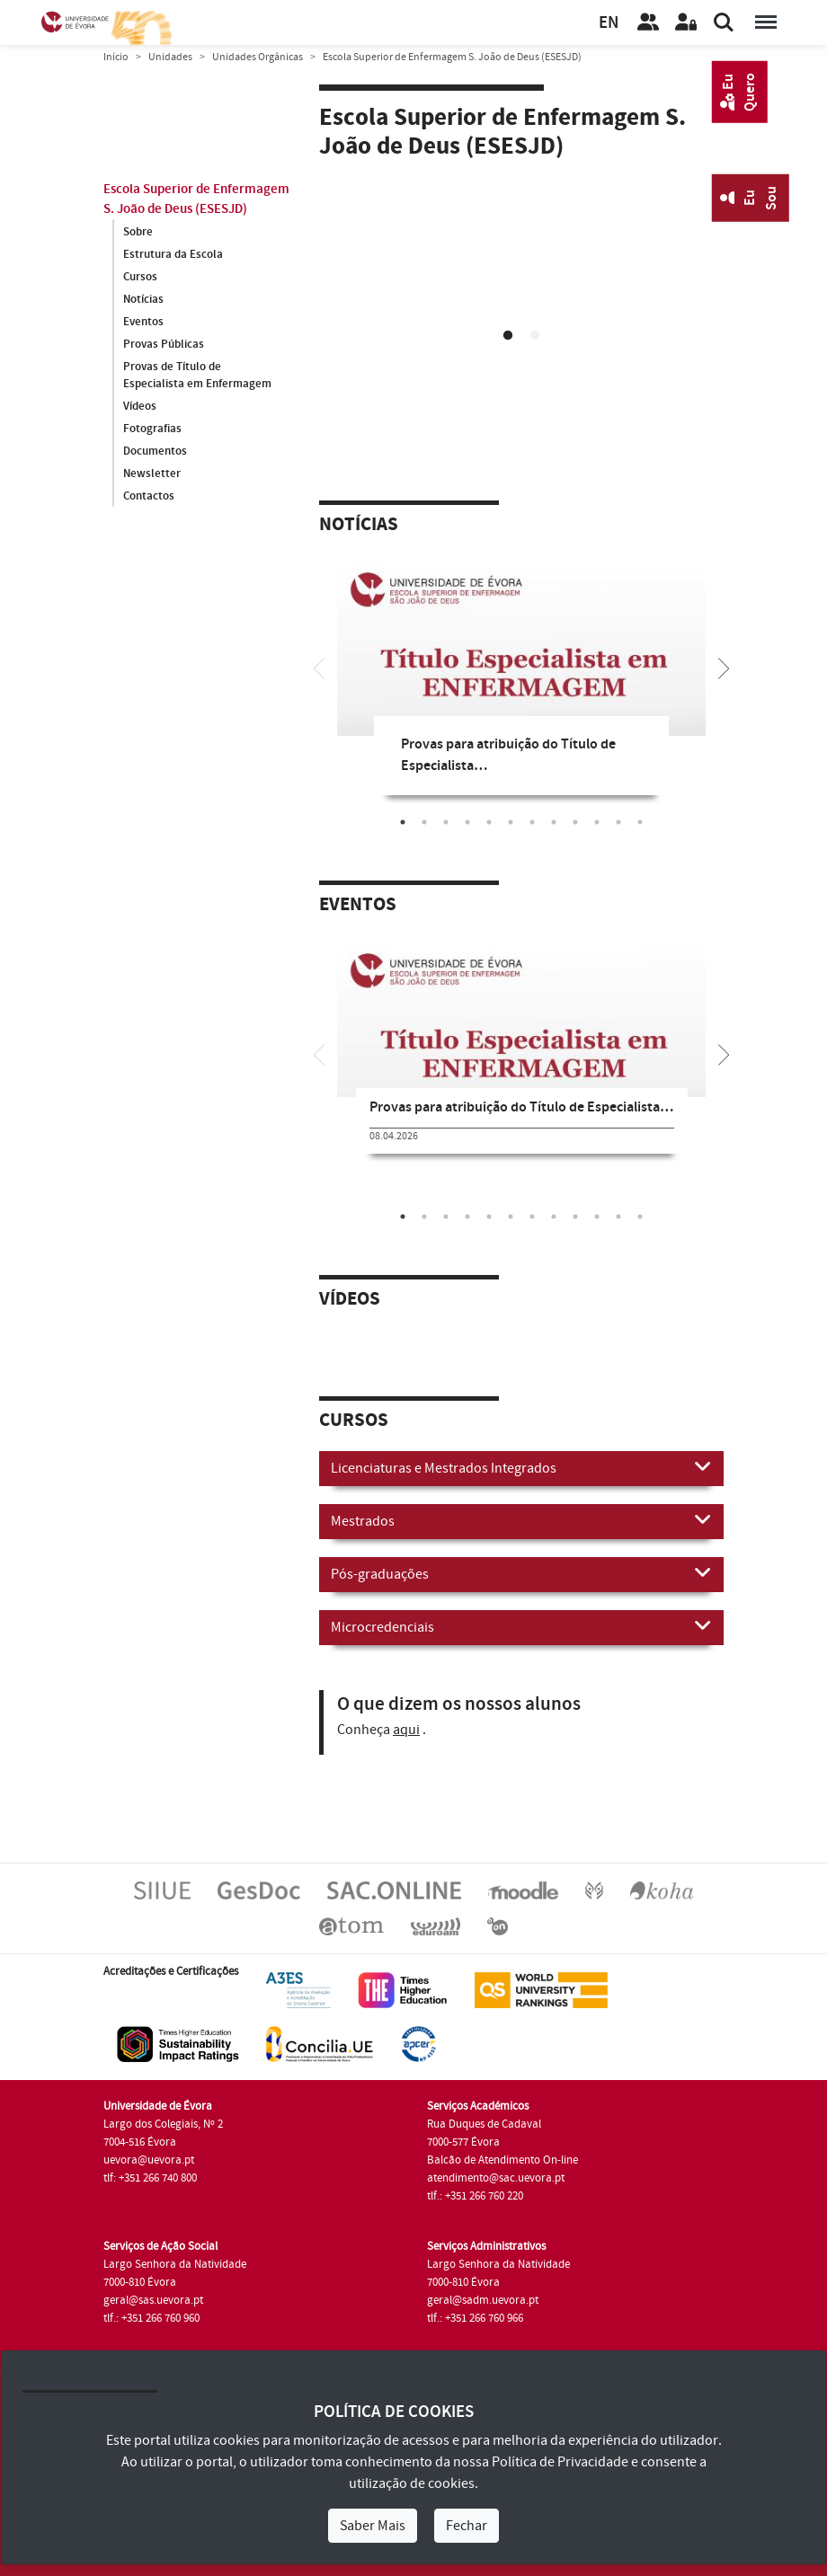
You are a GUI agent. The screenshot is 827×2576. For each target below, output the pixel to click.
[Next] (723, 667)
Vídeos (139, 407)
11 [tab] (618, 822)
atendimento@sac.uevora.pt (496, 2178)
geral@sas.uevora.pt (153, 2300)
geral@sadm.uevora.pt (482, 2300)
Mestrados (521, 1520)
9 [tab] (575, 822)
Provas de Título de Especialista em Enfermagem (197, 376)
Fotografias (152, 429)
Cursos (140, 277)
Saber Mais (372, 2526)
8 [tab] (554, 822)
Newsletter (152, 474)
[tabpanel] (521, 293)
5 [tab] (489, 822)
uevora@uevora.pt (148, 2160)
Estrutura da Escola (173, 254)
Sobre (138, 232)
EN (608, 23)
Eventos (143, 322)
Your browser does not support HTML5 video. (521, 290)
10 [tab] (597, 822)
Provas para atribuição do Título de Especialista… (521, 1107)
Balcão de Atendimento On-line (502, 2160)
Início (116, 57)
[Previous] (319, 667)
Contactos (148, 497)
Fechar (466, 2526)
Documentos (155, 452)
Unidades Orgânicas (257, 57)
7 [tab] (532, 822)
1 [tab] (508, 336)
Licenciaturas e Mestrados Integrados (521, 1467)
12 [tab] (640, 822)
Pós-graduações (521, 1573)
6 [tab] (511, 822)
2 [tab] (535, 336)
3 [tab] (446, 822)
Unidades (170, 57)
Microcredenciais (521, 1626)
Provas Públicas (163, 344)
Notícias (143, 299)
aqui (406, 1730)
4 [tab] (467, 822)
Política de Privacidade (560, 2462)
